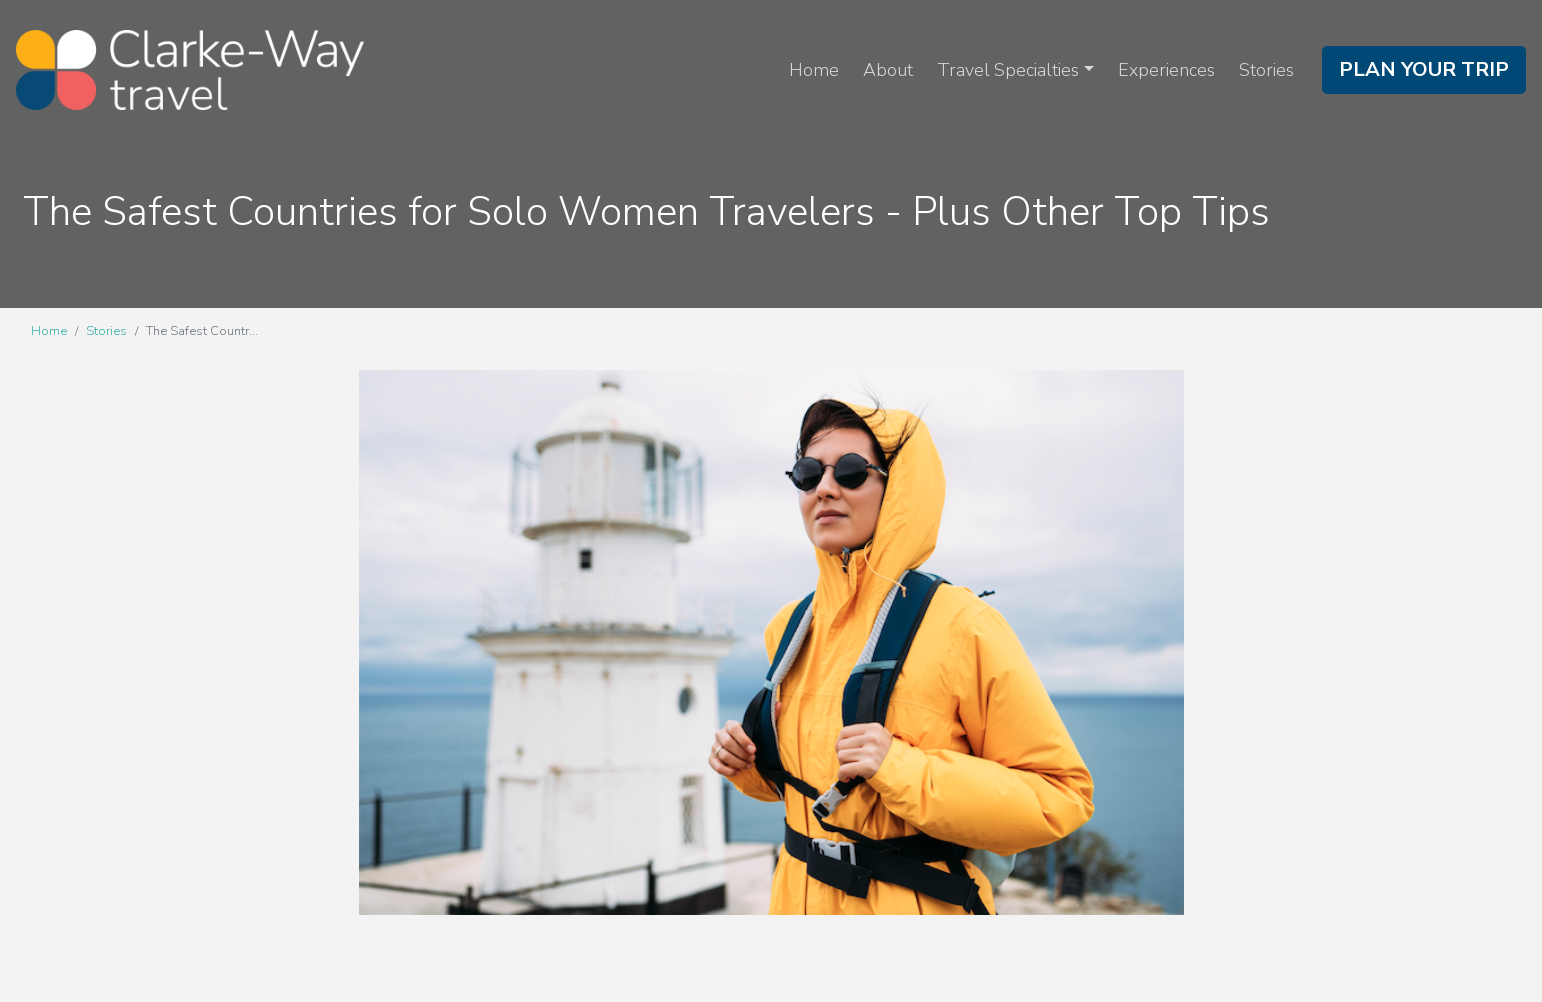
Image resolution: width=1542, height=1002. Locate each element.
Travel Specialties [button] (1008, 70)
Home (814, 70)
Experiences (1166, 70)
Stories (1266, 70)
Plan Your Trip (1424, 69)
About (888, 70)
